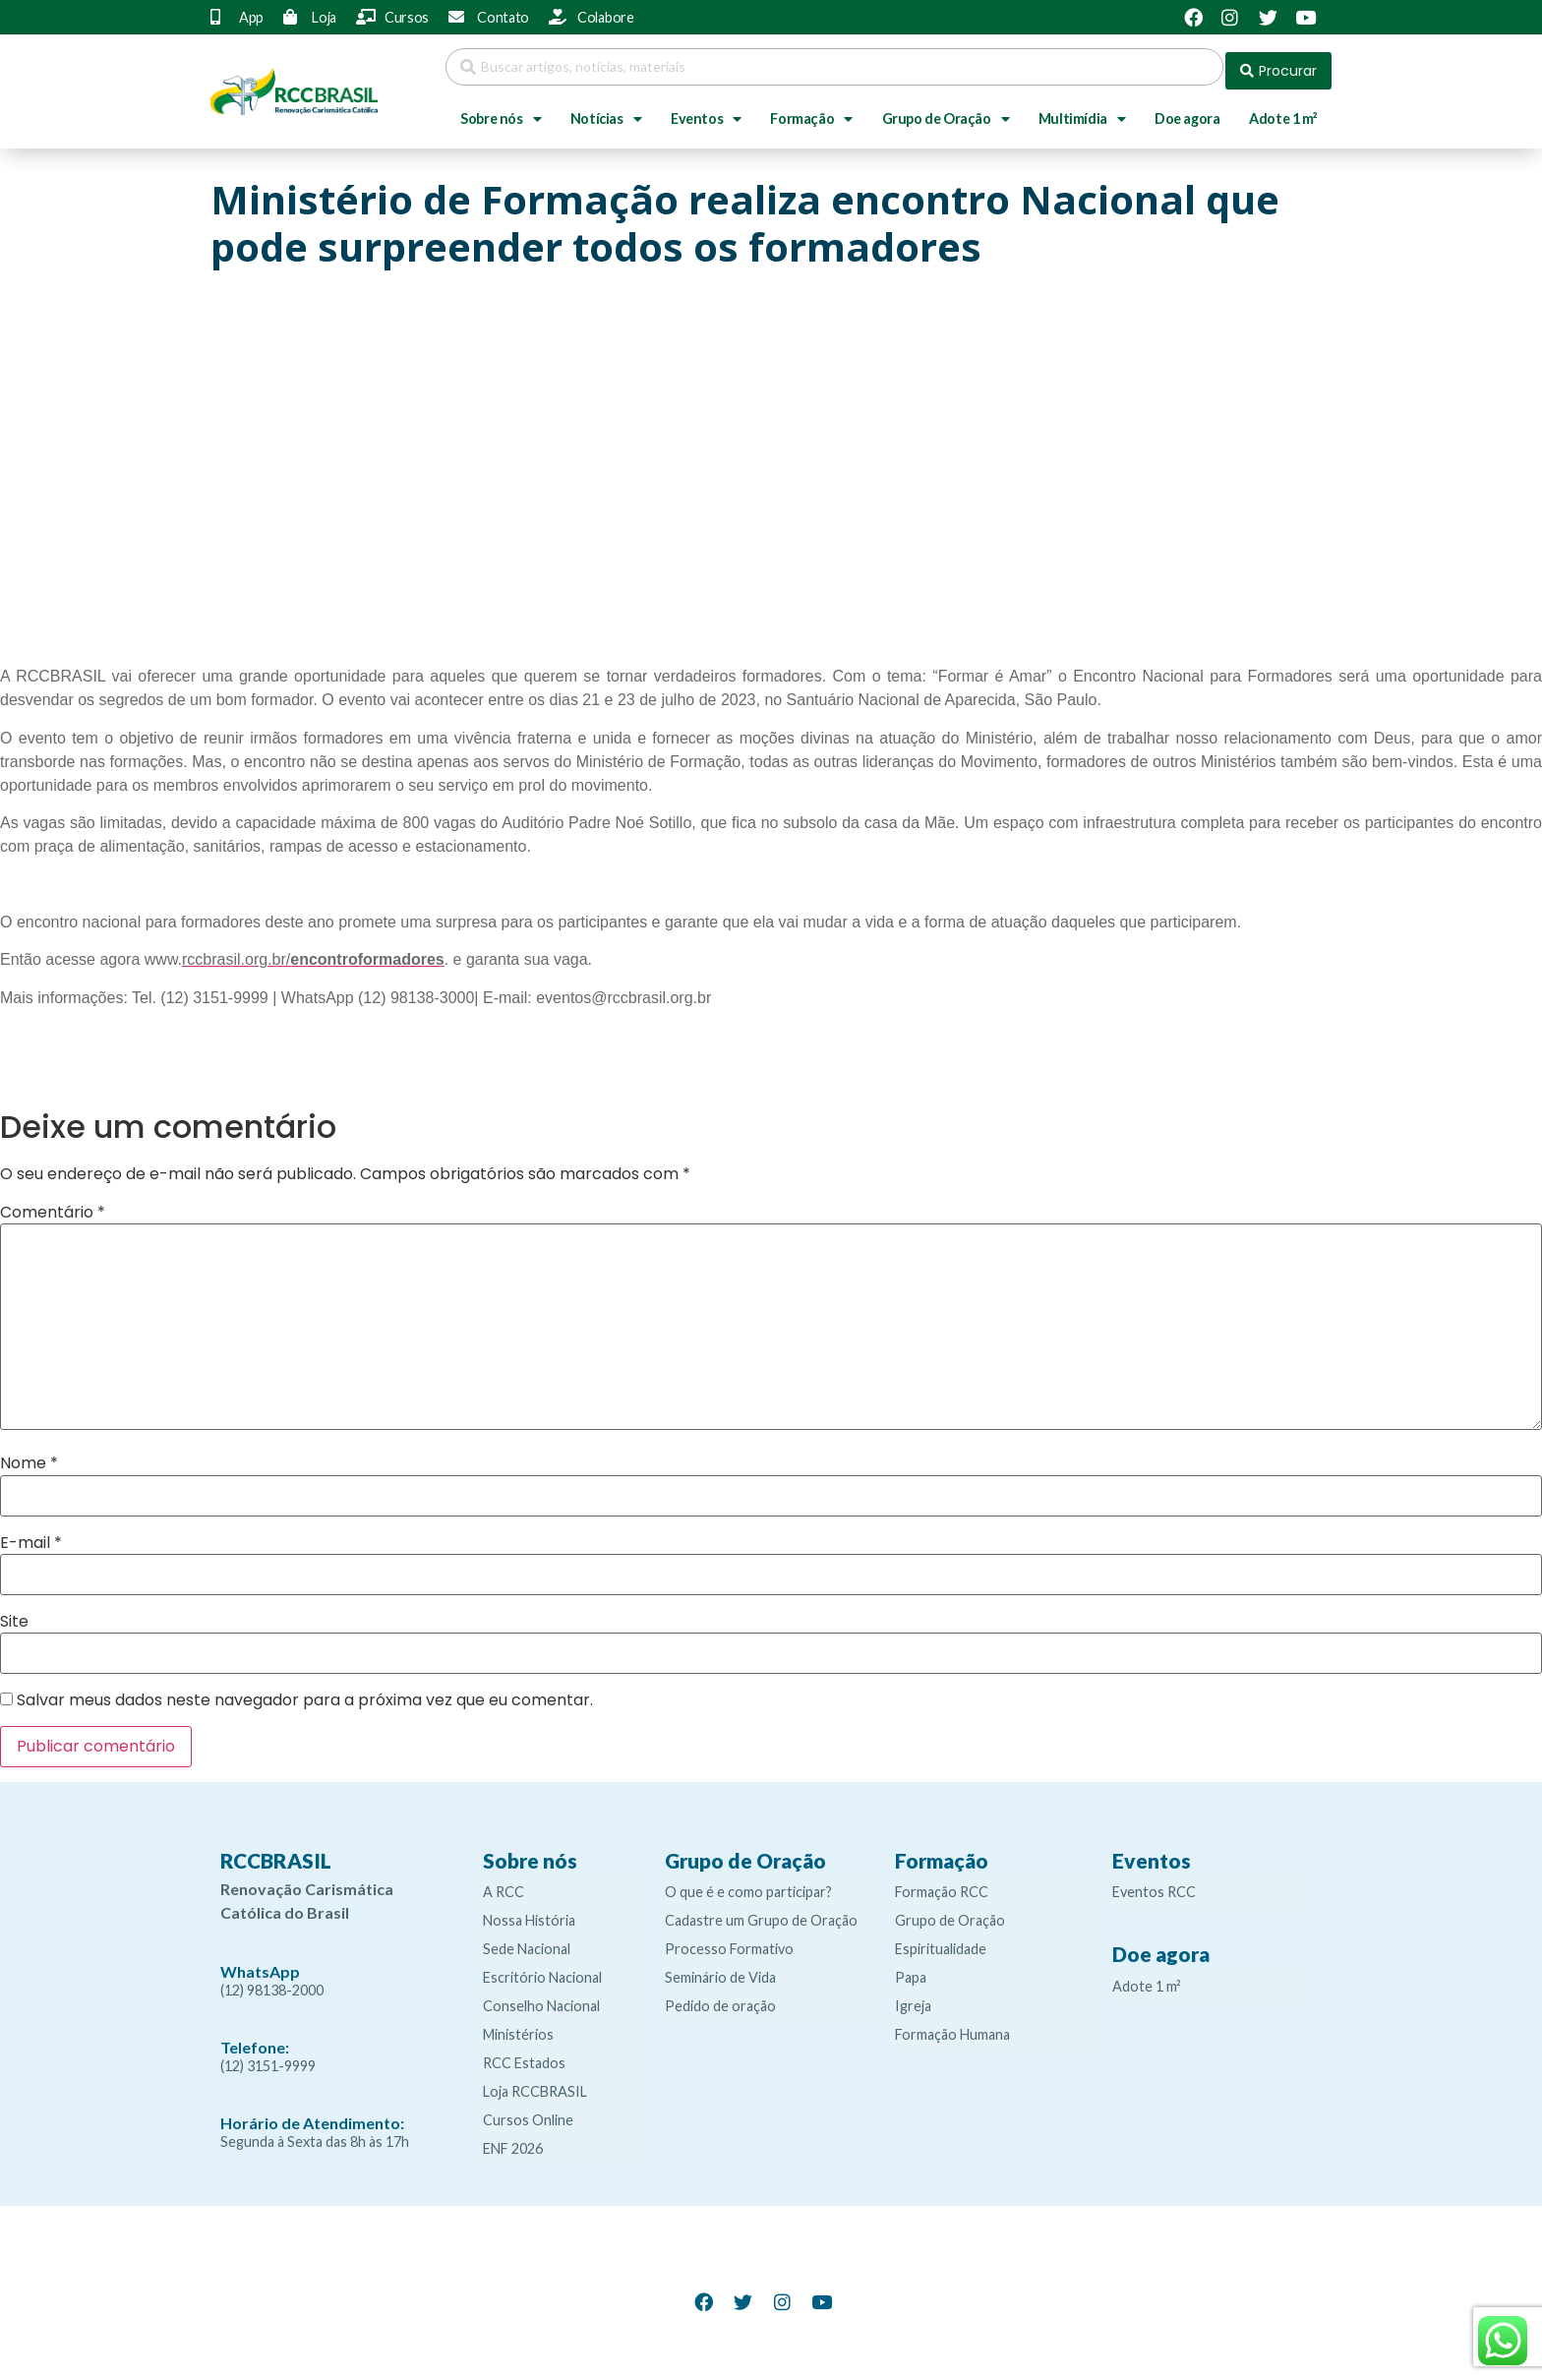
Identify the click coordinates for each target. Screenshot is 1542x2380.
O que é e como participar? (748, 1884)
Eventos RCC (1154, 1884)
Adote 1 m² (1283, 110)
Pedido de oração (720, 1999)
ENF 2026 (513, 2141)
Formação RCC (941, 1884)
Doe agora (1187, 110)
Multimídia (1082, 111)
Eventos (706, 111)
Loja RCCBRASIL (535, 2084)
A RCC (503, 1884)
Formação (811, 111)
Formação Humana (952, 2027)
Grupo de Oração (946, 111)
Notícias (605, 111)
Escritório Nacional (542, 1970)
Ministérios (518, 2027)
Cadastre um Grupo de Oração (761, 1913)
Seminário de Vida (720, 1970)
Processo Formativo (729, 1942)
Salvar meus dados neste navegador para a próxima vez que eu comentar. (305, 1693)
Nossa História (529, 1913)
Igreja (913, 1999)
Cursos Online (528, 2113)
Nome (29, 1455)
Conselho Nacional (541, 1999)
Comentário (52, 1205)
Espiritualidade (940, 1942)
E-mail (31, 1535)
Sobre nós (500, 111)
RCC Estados (524, 2056)
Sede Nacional (526, 1942)
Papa (910, 1970)
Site (14, 1614)
